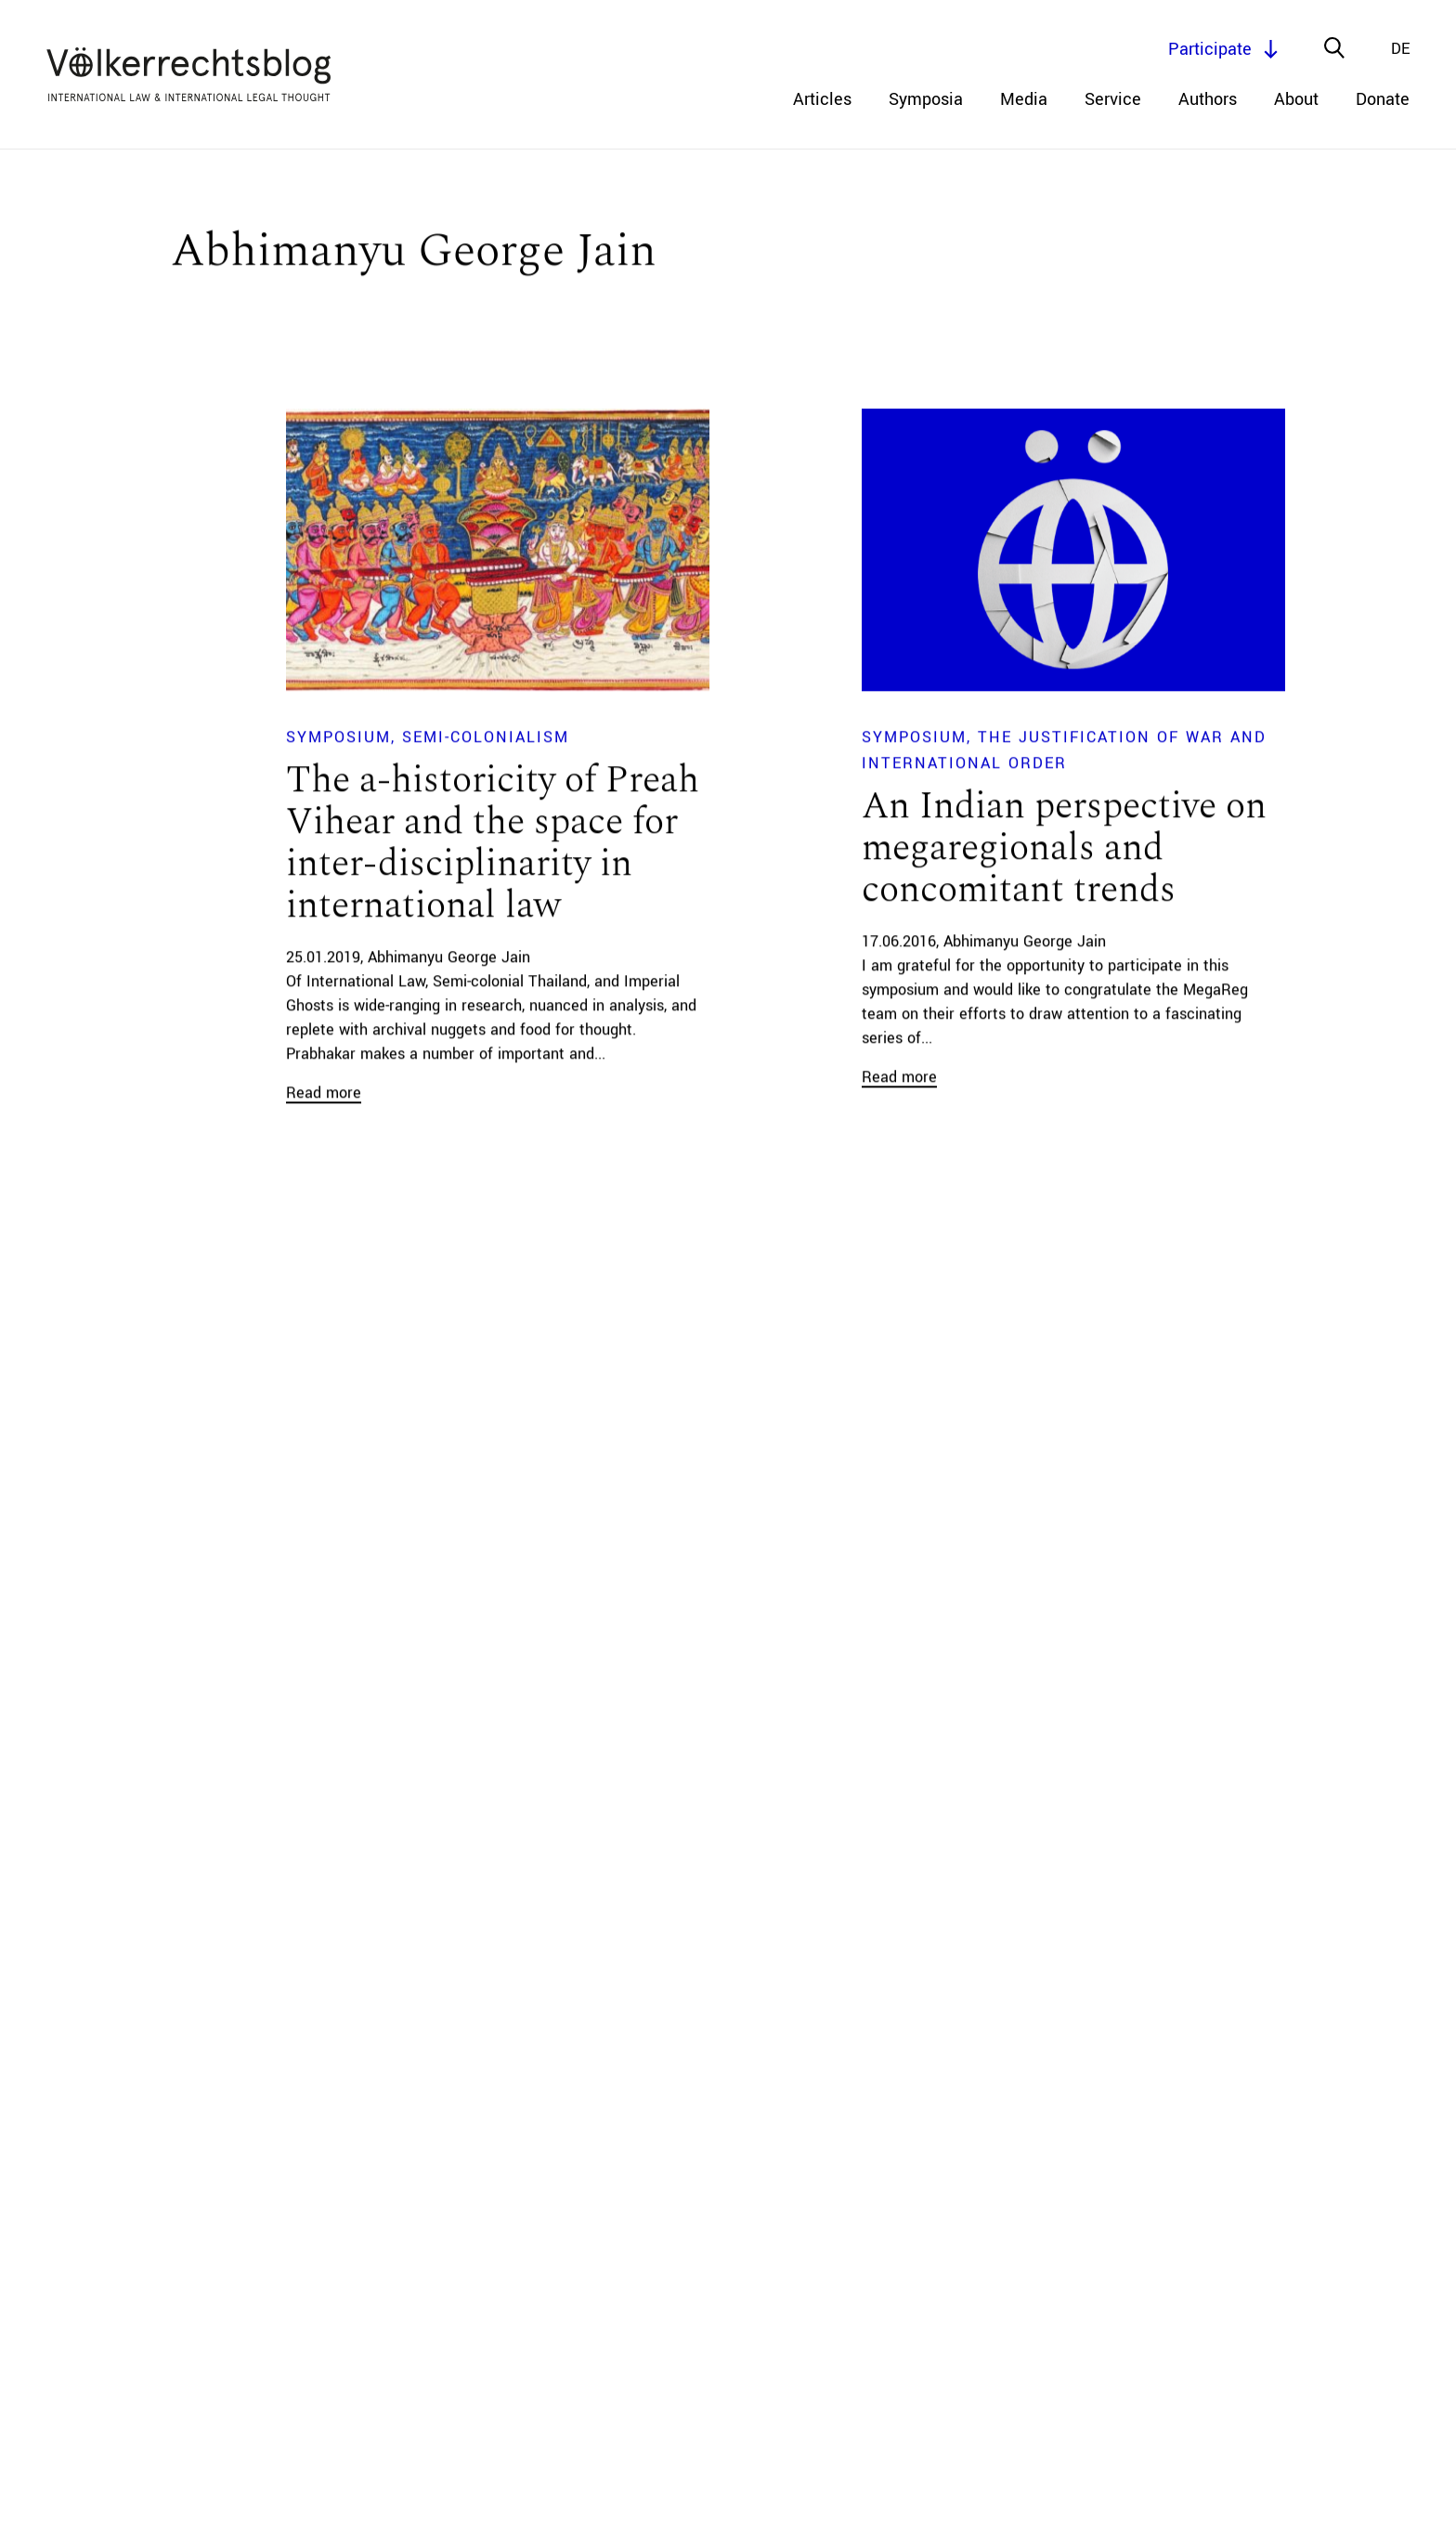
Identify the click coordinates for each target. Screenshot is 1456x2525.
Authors (1207, 99)
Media (1023, 99)
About (1296, 99)
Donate (1383, 99)
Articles (822, 99)
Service (1113, 99)
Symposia (926, 99)
